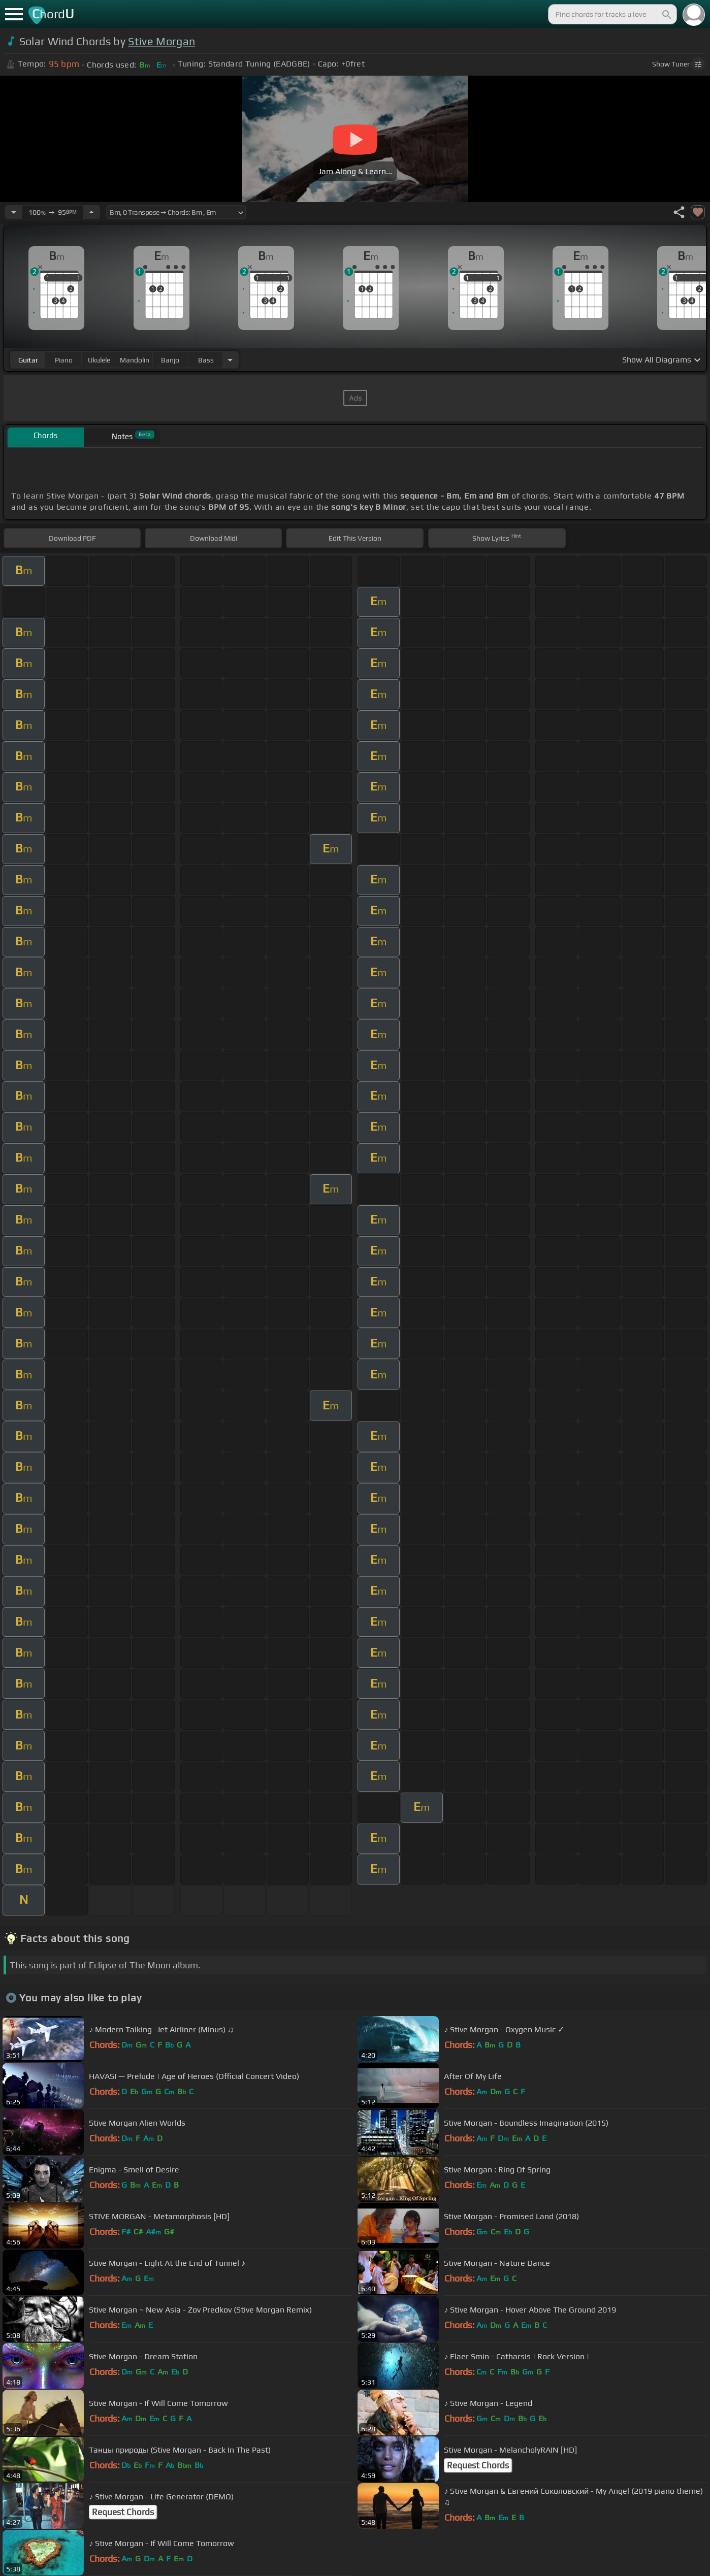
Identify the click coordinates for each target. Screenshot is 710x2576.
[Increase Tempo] (91, 212)
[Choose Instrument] (230, 360)
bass (206, 360)
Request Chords (478, 2465)
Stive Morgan (161, 41)
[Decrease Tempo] (13, 212)
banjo (170, 360)
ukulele (99, 360)
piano (64, 360)
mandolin (134, 360)
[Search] (666, 14)
